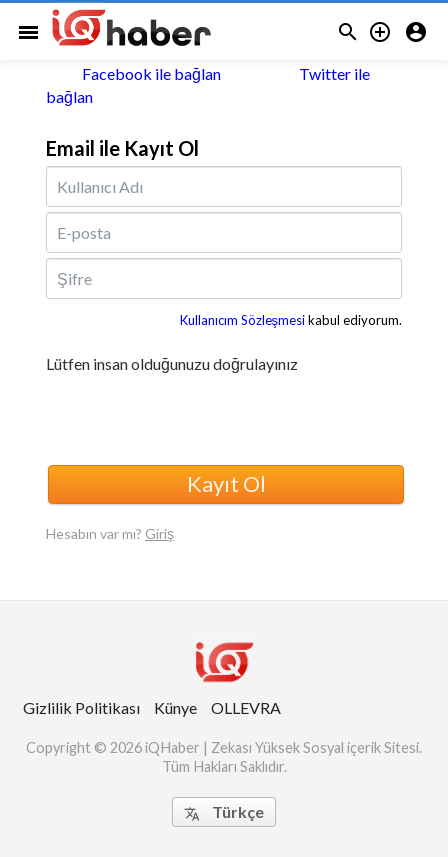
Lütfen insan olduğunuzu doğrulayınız (172, 364)
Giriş (159, 533)
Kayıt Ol (226, 483)
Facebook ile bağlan (133, 73)
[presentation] (198, 416)
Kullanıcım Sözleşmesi (243, 320)
